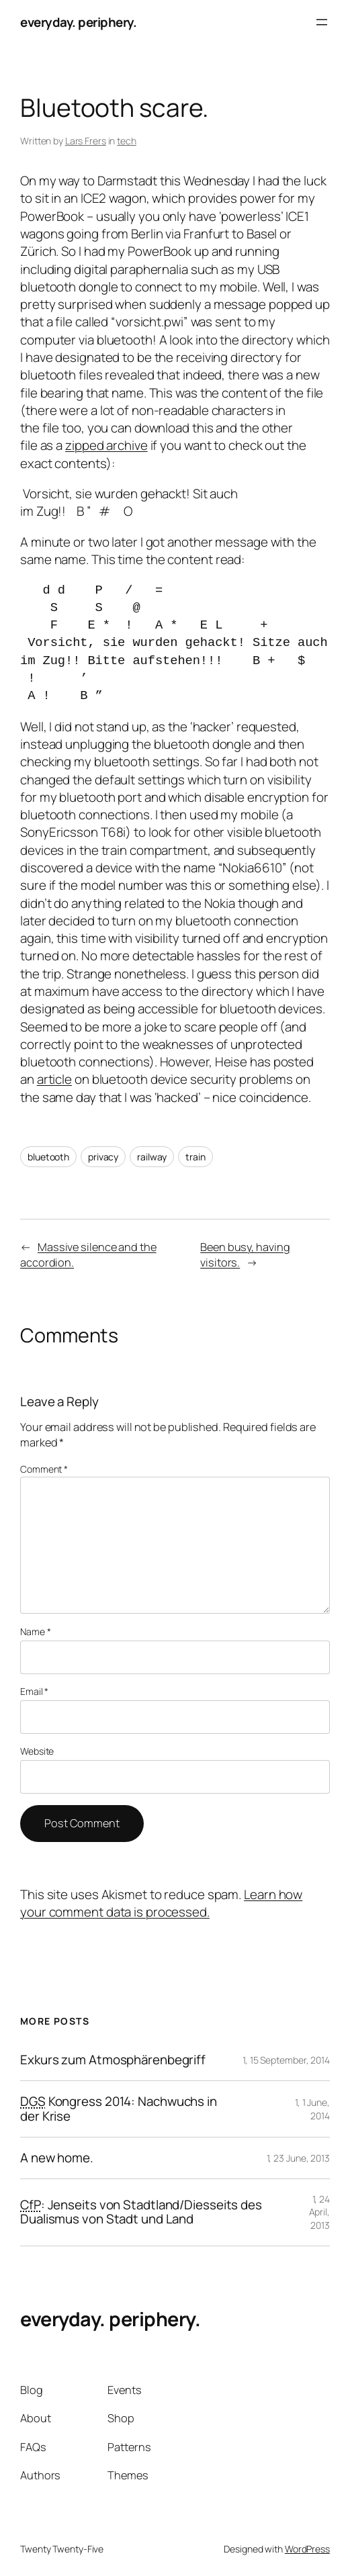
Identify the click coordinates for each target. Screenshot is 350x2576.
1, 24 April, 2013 (319, 2212)
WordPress (307, 2548)
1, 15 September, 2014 (286, 2060)
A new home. (56, 2158)
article (54, 1079)
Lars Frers (85, 140)
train (195, 1156)
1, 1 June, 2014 (312, 2109)
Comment (44, 1469)
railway (152, 1156)
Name (35, 1631)
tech (126, 140)
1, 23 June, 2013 (298, 2158)
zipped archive (106, 445)
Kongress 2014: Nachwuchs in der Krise (118, 2109)
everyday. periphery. (78, 22)
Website (37, 1751)
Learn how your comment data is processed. (161, 1903)
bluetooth (48, 1156)
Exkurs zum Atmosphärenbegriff (113, 2060)
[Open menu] (322, 22)
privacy (103, 1156)
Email (34, 1691)
